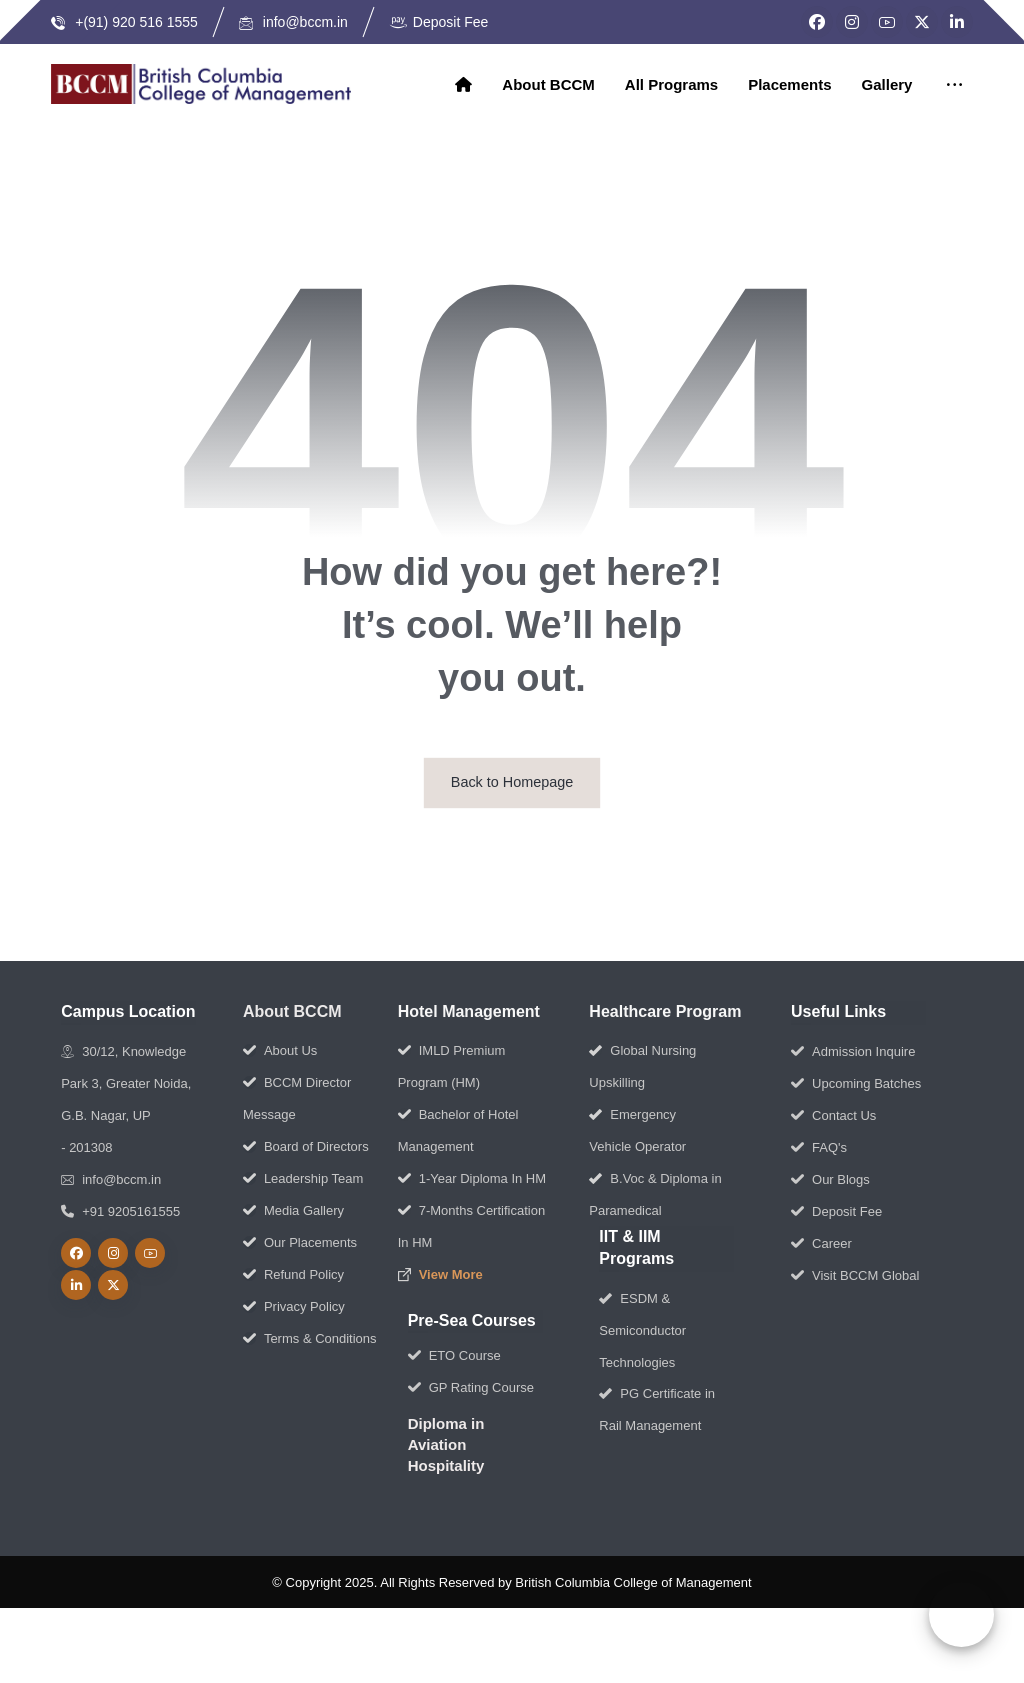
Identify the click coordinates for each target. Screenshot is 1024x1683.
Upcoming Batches (856, 1084)
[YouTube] (887, 22)
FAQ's (819, 1148)
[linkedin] (76, 1286)
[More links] (953, 86)
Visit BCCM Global (855, 1276)
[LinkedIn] (957, 22)
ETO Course (454, 1356)
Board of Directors (306, 1147)
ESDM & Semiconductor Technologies (642, 1331)
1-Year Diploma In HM (472, 1179)
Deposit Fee (836, 1212)
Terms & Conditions (310, 1339)
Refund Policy (293, 1275)
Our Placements (300, 1243)
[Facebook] (817, 22)
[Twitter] (922, 22)
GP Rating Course (471, 1388)
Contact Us (833, 1116)
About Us (280, 1051)
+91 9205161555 (120, 1212)
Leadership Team (303, 1179)
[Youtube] (150, 1254)
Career (821, 1244)
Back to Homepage (512, 783)
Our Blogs (830, 1180)
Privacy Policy (294, 1307)
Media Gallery (293, 1211)
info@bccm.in (111, 1180)
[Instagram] (852, 22)
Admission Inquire (853, 1052)
